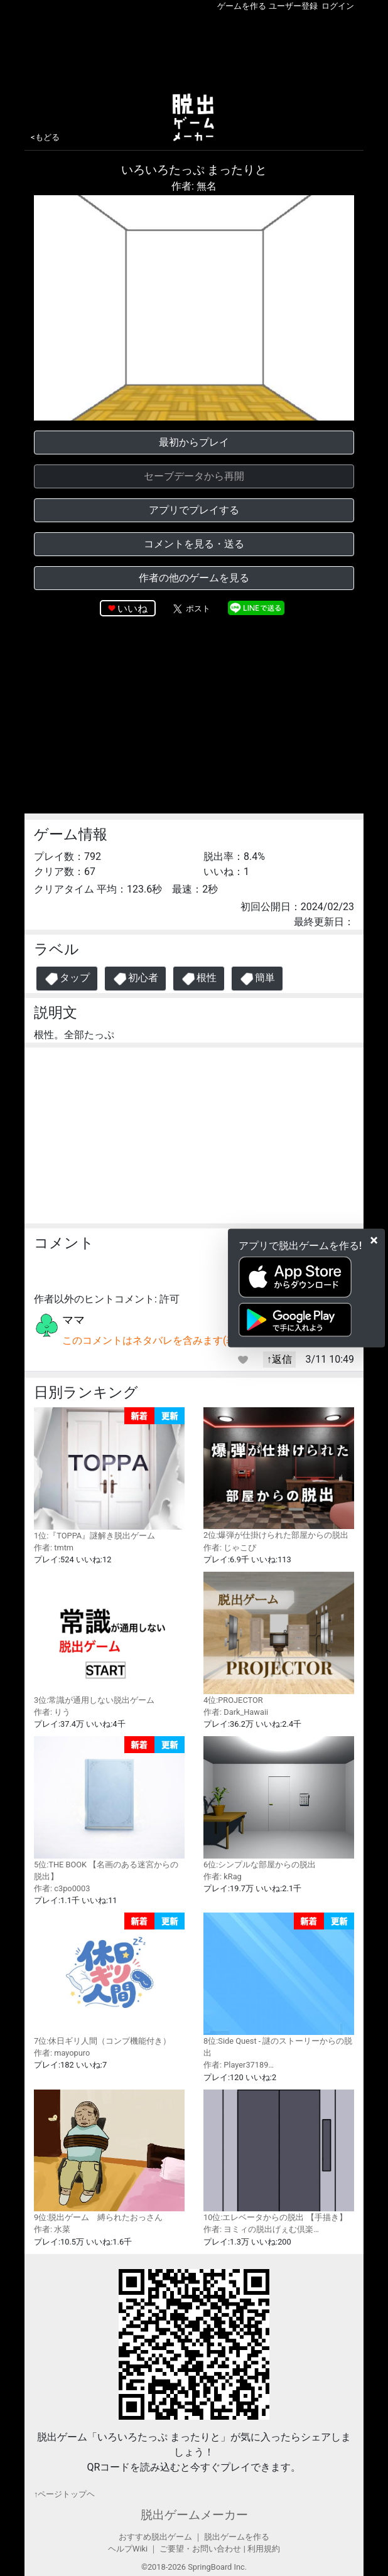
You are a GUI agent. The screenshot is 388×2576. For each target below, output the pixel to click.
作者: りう (52, 1712)
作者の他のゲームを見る (194, 578)
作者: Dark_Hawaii (235, 1712)
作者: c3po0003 (62, 1888)
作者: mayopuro (62, 2053)
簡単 (257, 979)
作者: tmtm (53, 1547)
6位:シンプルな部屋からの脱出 (278, 1802)
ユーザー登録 (293, 6)
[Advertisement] (194, 49)
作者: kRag (222, 1876)
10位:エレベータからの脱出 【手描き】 (278, 2156)
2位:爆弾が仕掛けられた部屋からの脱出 (278, 1473)
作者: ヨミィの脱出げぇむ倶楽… (261, 2229)
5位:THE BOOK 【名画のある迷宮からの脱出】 (109, 1808)
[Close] (374, 1240)
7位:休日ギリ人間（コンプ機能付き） (109, 1979)
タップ (67, 979)
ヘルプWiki (128, 2548)
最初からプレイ (194, 442)
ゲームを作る (241, 6)
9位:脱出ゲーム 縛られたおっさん (109, 2156)
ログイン (337, 6)
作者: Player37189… (238, 2064)
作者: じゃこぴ (229, 1547)
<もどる (45, 137)
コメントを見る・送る (194, 544)
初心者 (135, 979)
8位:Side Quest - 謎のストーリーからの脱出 (278, 1985)
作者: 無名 (194, 186)
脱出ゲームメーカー (194, 2515)
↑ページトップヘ (64, 2494)
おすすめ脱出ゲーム (155, 2536)
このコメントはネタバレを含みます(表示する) (166, 1340)
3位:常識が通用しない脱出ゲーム (109, 1638)
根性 (199, 979)
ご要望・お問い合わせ (200, 2548)
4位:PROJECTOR (278, 1638)
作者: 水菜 (52, 2229)
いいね (132, 608)
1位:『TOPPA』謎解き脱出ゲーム (109, 1473)
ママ (73, 1319)
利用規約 (263, 2548)
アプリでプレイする (194, 510)
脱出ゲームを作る (236, 2536)
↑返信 (279, 1359)
